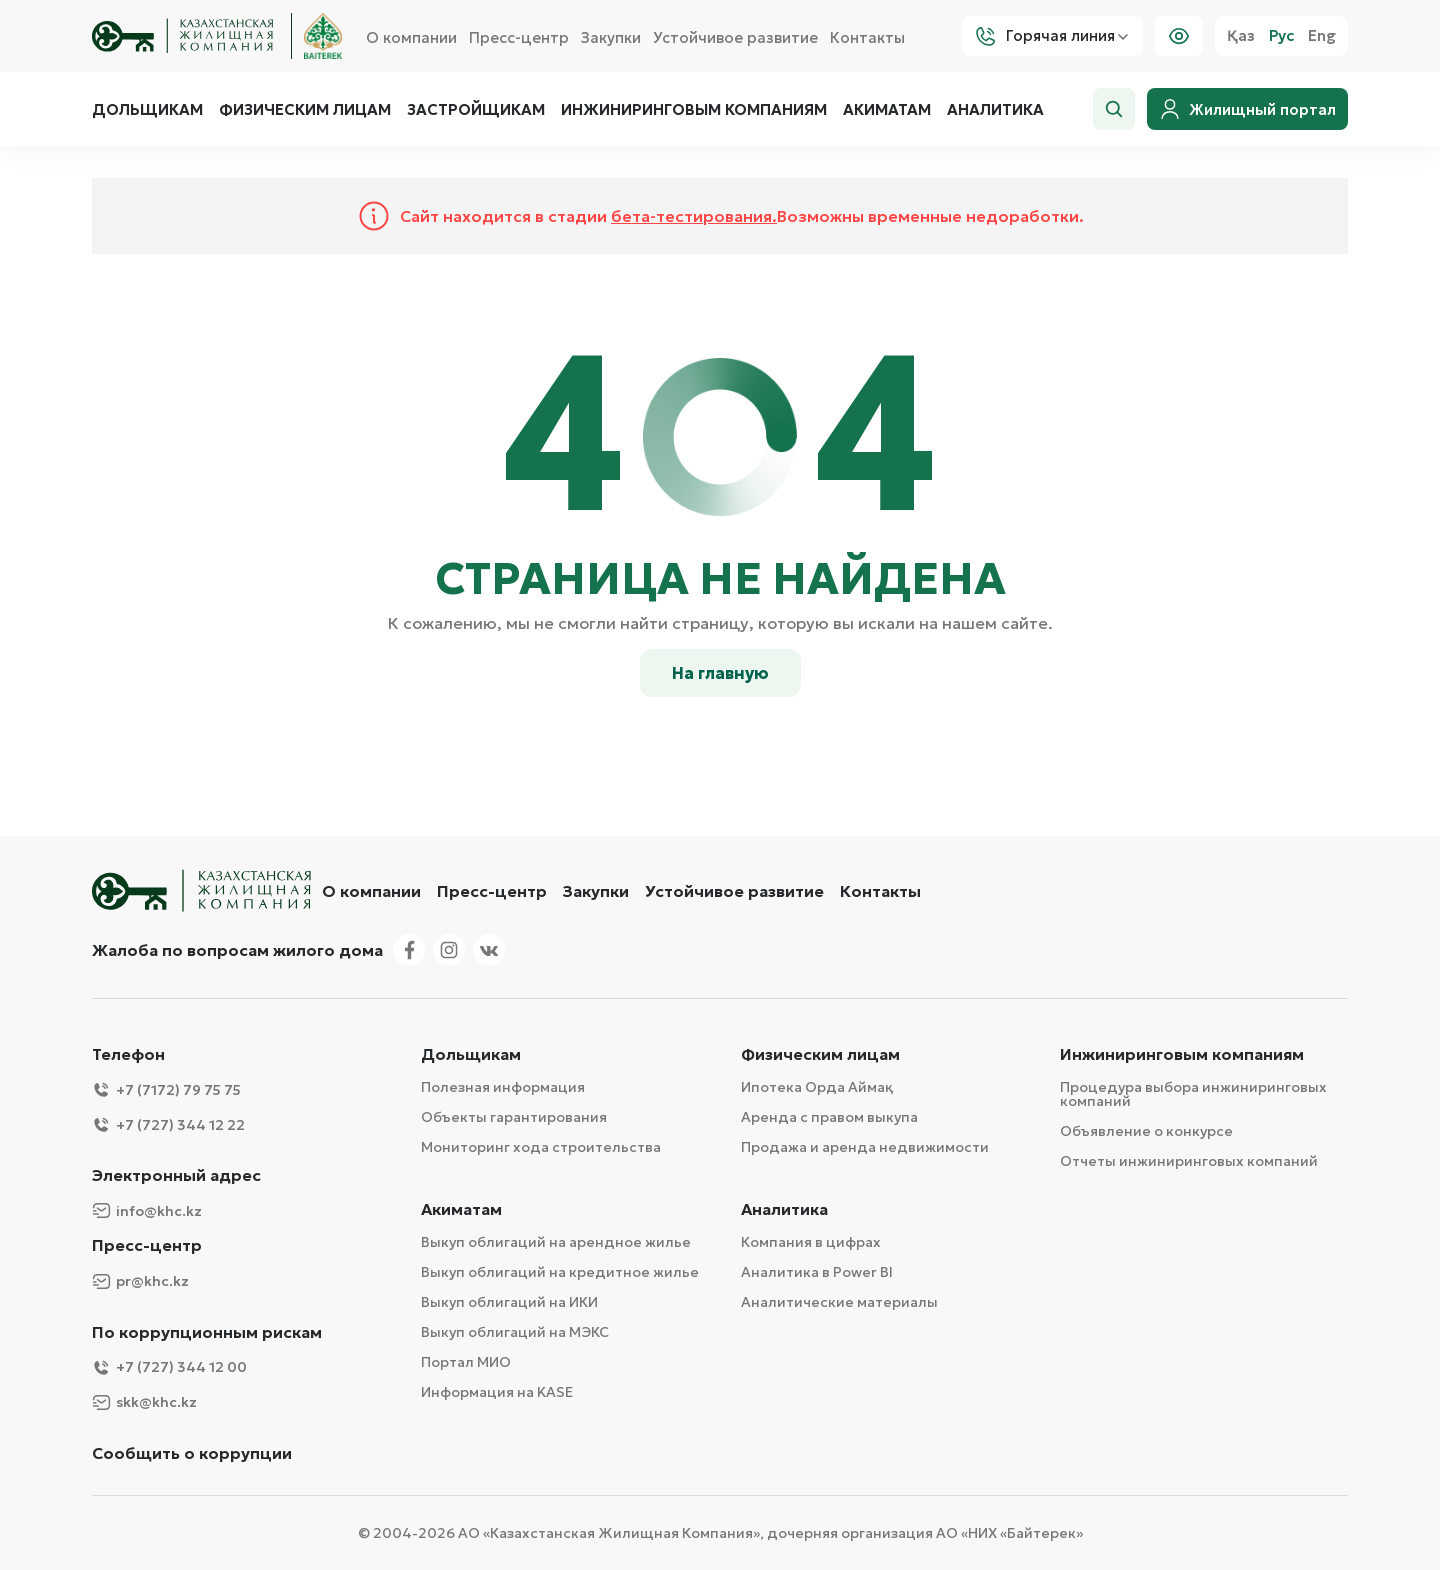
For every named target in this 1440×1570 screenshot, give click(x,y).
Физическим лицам (305, 110)
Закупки (611, 37)
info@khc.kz (147, 1210)
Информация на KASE (497, 1392)
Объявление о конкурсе (1146, 1131)
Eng (1322, 36)
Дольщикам (147, 110)
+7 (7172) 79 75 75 (166, 1089)
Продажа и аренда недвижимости (865, 1147)
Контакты (867, 37)
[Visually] (1179, 36)
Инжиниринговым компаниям (694, 110)
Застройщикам (476, 110)
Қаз (1241, 36)
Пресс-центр (519, 37)
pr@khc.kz (140, 1281)
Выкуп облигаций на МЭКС (515, 1332)
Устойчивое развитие (735, 37)
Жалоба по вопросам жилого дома (237, 950)
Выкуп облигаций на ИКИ (509, 1302)
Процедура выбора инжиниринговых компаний (1193, 1094)
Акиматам (887, 110)
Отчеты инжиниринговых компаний (1189, 1161)
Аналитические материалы (839, 1302)
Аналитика (995, 110)
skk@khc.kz (144, 1402)
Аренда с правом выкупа (829, 1117)
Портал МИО (466, 1362)
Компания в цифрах (811, 1242)
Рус (1281, 36)
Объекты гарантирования (514, 1117)
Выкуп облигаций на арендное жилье (556, 1242)
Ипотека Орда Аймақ (817, 1087)
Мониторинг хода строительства (541, 1147)
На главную (720, 673)
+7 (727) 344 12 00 (169, 1367)
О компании (411, 37)
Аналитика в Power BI (817, 1272)
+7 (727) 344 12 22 (168, 1124)
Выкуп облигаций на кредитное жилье (560, 1272)
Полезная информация (503, 1087)
